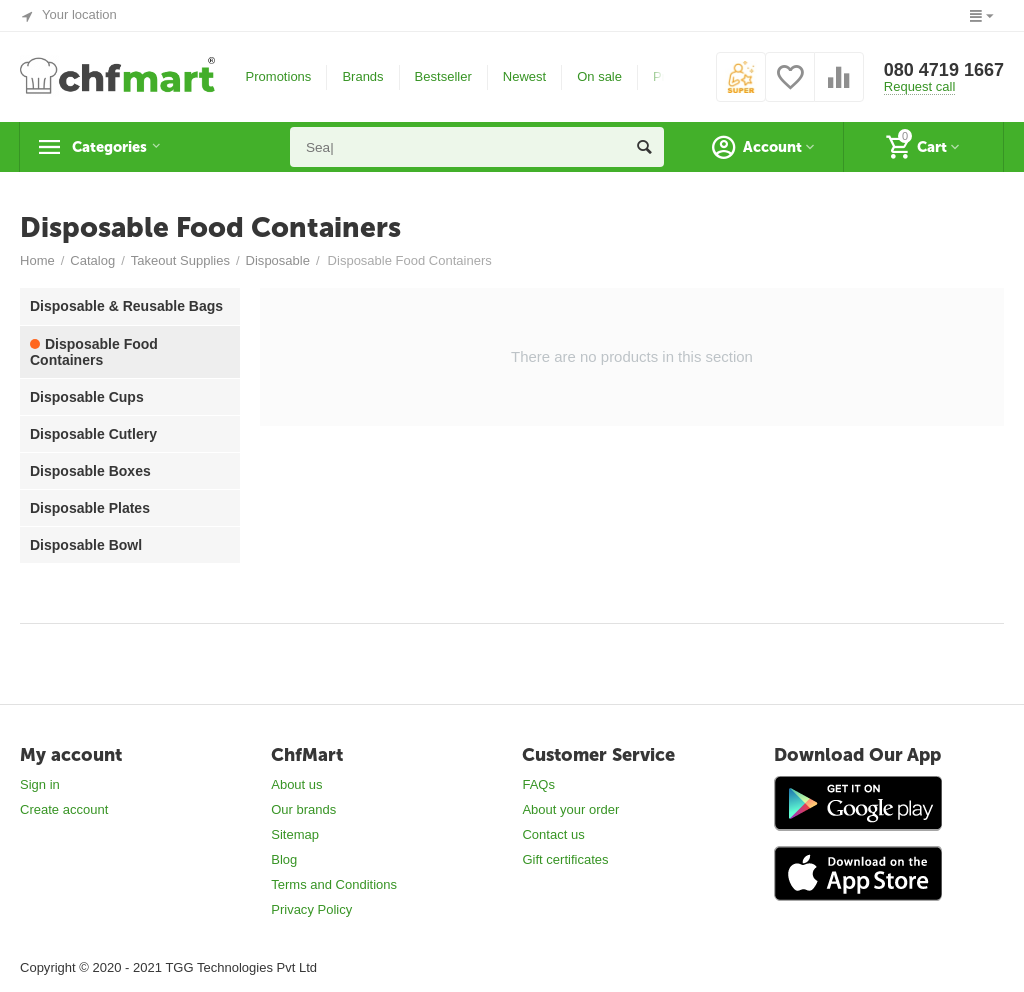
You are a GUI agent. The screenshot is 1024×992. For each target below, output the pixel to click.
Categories (117, 147)
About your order (570, 809)
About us (296, 784)
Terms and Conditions (334, 884)
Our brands (303, 809)
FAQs (538, 784)
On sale (599, 76)
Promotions (279, 76)
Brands (362, 76)
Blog (284, 859)
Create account (64, 809)
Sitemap (295, 834)
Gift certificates (565, 859)
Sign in (40, 784)
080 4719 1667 (944, 70)
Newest (524, 76)
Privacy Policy (311, 909)
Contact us (553, 834)
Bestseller (443, 76)
